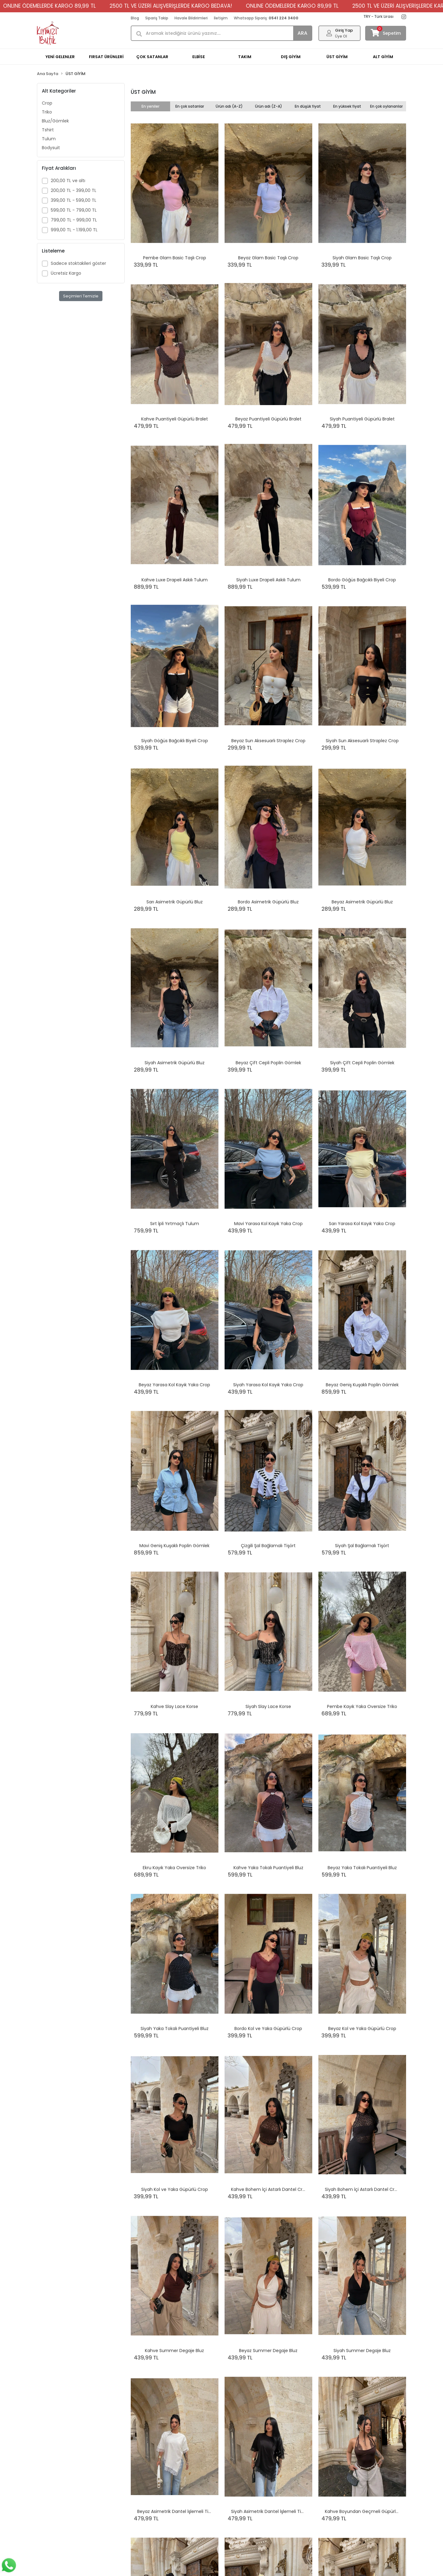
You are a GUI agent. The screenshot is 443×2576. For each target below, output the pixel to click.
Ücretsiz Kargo (66, 273)
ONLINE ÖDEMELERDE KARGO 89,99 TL (227, 6)
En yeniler (150, 106)
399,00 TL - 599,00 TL (73, 200)
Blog (135, 18)
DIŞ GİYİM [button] (291, 57)
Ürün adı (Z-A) (268, 106)
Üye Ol (341, 36)
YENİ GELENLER (60, 57)
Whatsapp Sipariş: (266, 18)
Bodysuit (51, 148)
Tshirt (48, 130)
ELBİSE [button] (198, 57)
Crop (47, 103)
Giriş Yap (344, 30)
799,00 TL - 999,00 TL (74, 220)
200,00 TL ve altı (68, 180)
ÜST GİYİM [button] (337, 57)
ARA (302, 33)
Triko (47, 112)
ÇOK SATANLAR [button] (152, 57)
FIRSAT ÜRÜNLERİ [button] (106, 57)
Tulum (49, 139)
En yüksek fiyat (347, 106)
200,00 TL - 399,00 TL (73, 190)
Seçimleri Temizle (80, 296)
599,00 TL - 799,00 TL (74, 210)
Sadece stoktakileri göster (78, 263)
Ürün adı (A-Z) (229, 106)
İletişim (221, 18)
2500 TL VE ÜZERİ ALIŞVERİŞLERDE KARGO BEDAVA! (105, 6)
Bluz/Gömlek (55, 121)
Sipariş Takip (156, 18)
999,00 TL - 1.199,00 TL (74, 230)
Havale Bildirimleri (191, 18)
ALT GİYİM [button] (383, 57)
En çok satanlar (189, 106)
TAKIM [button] (244, 57)
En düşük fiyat (308, 106)
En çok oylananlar (386, 106)
